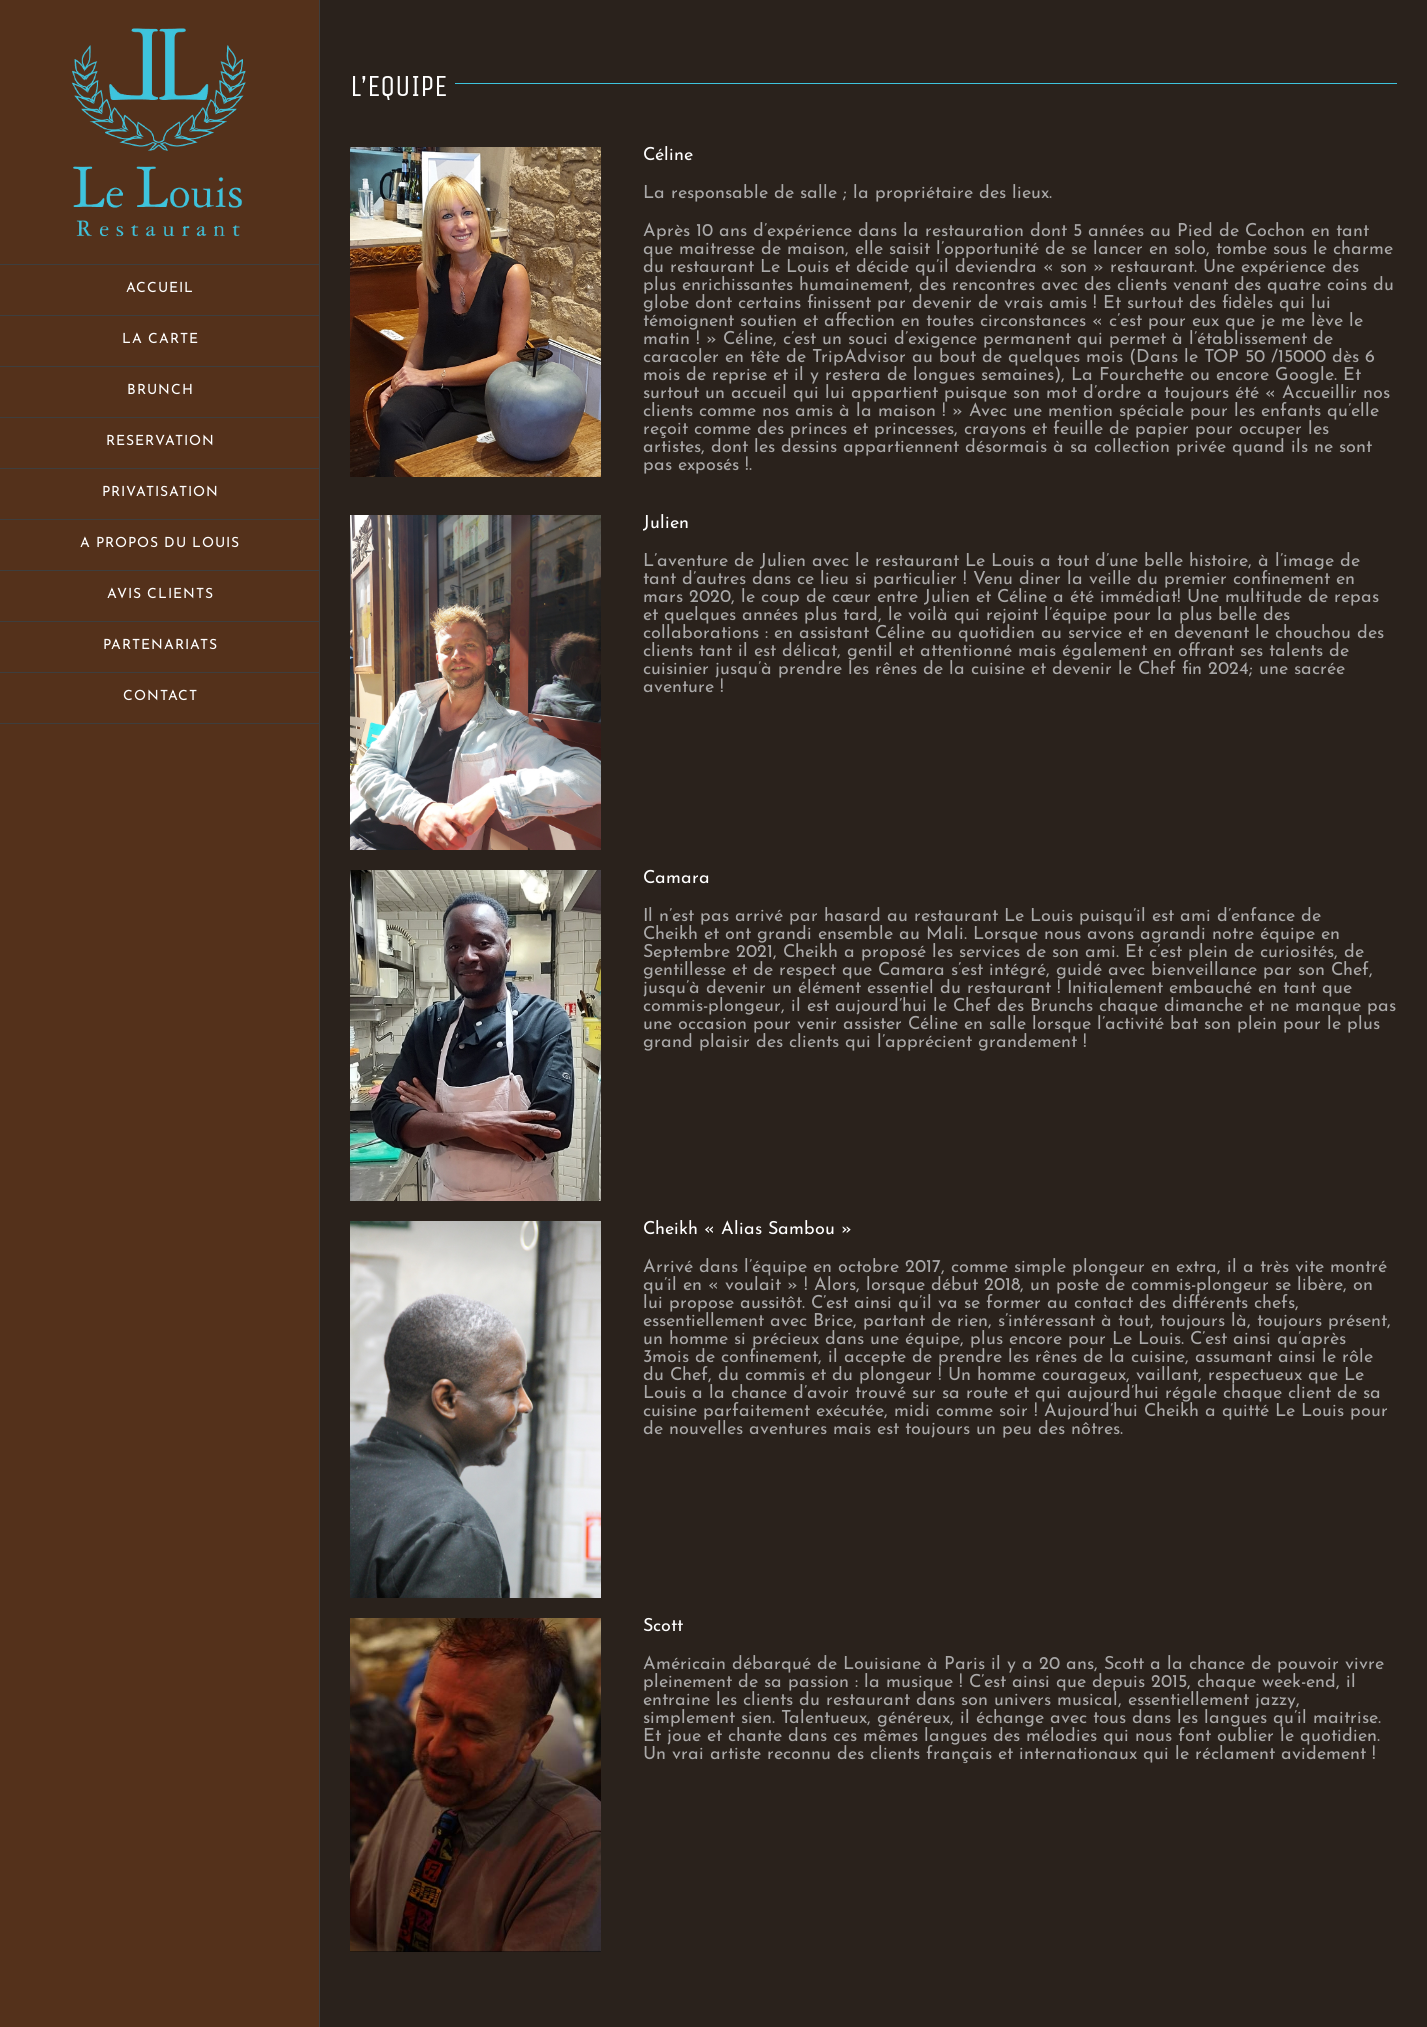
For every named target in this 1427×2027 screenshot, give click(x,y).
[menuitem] (160, 290)
